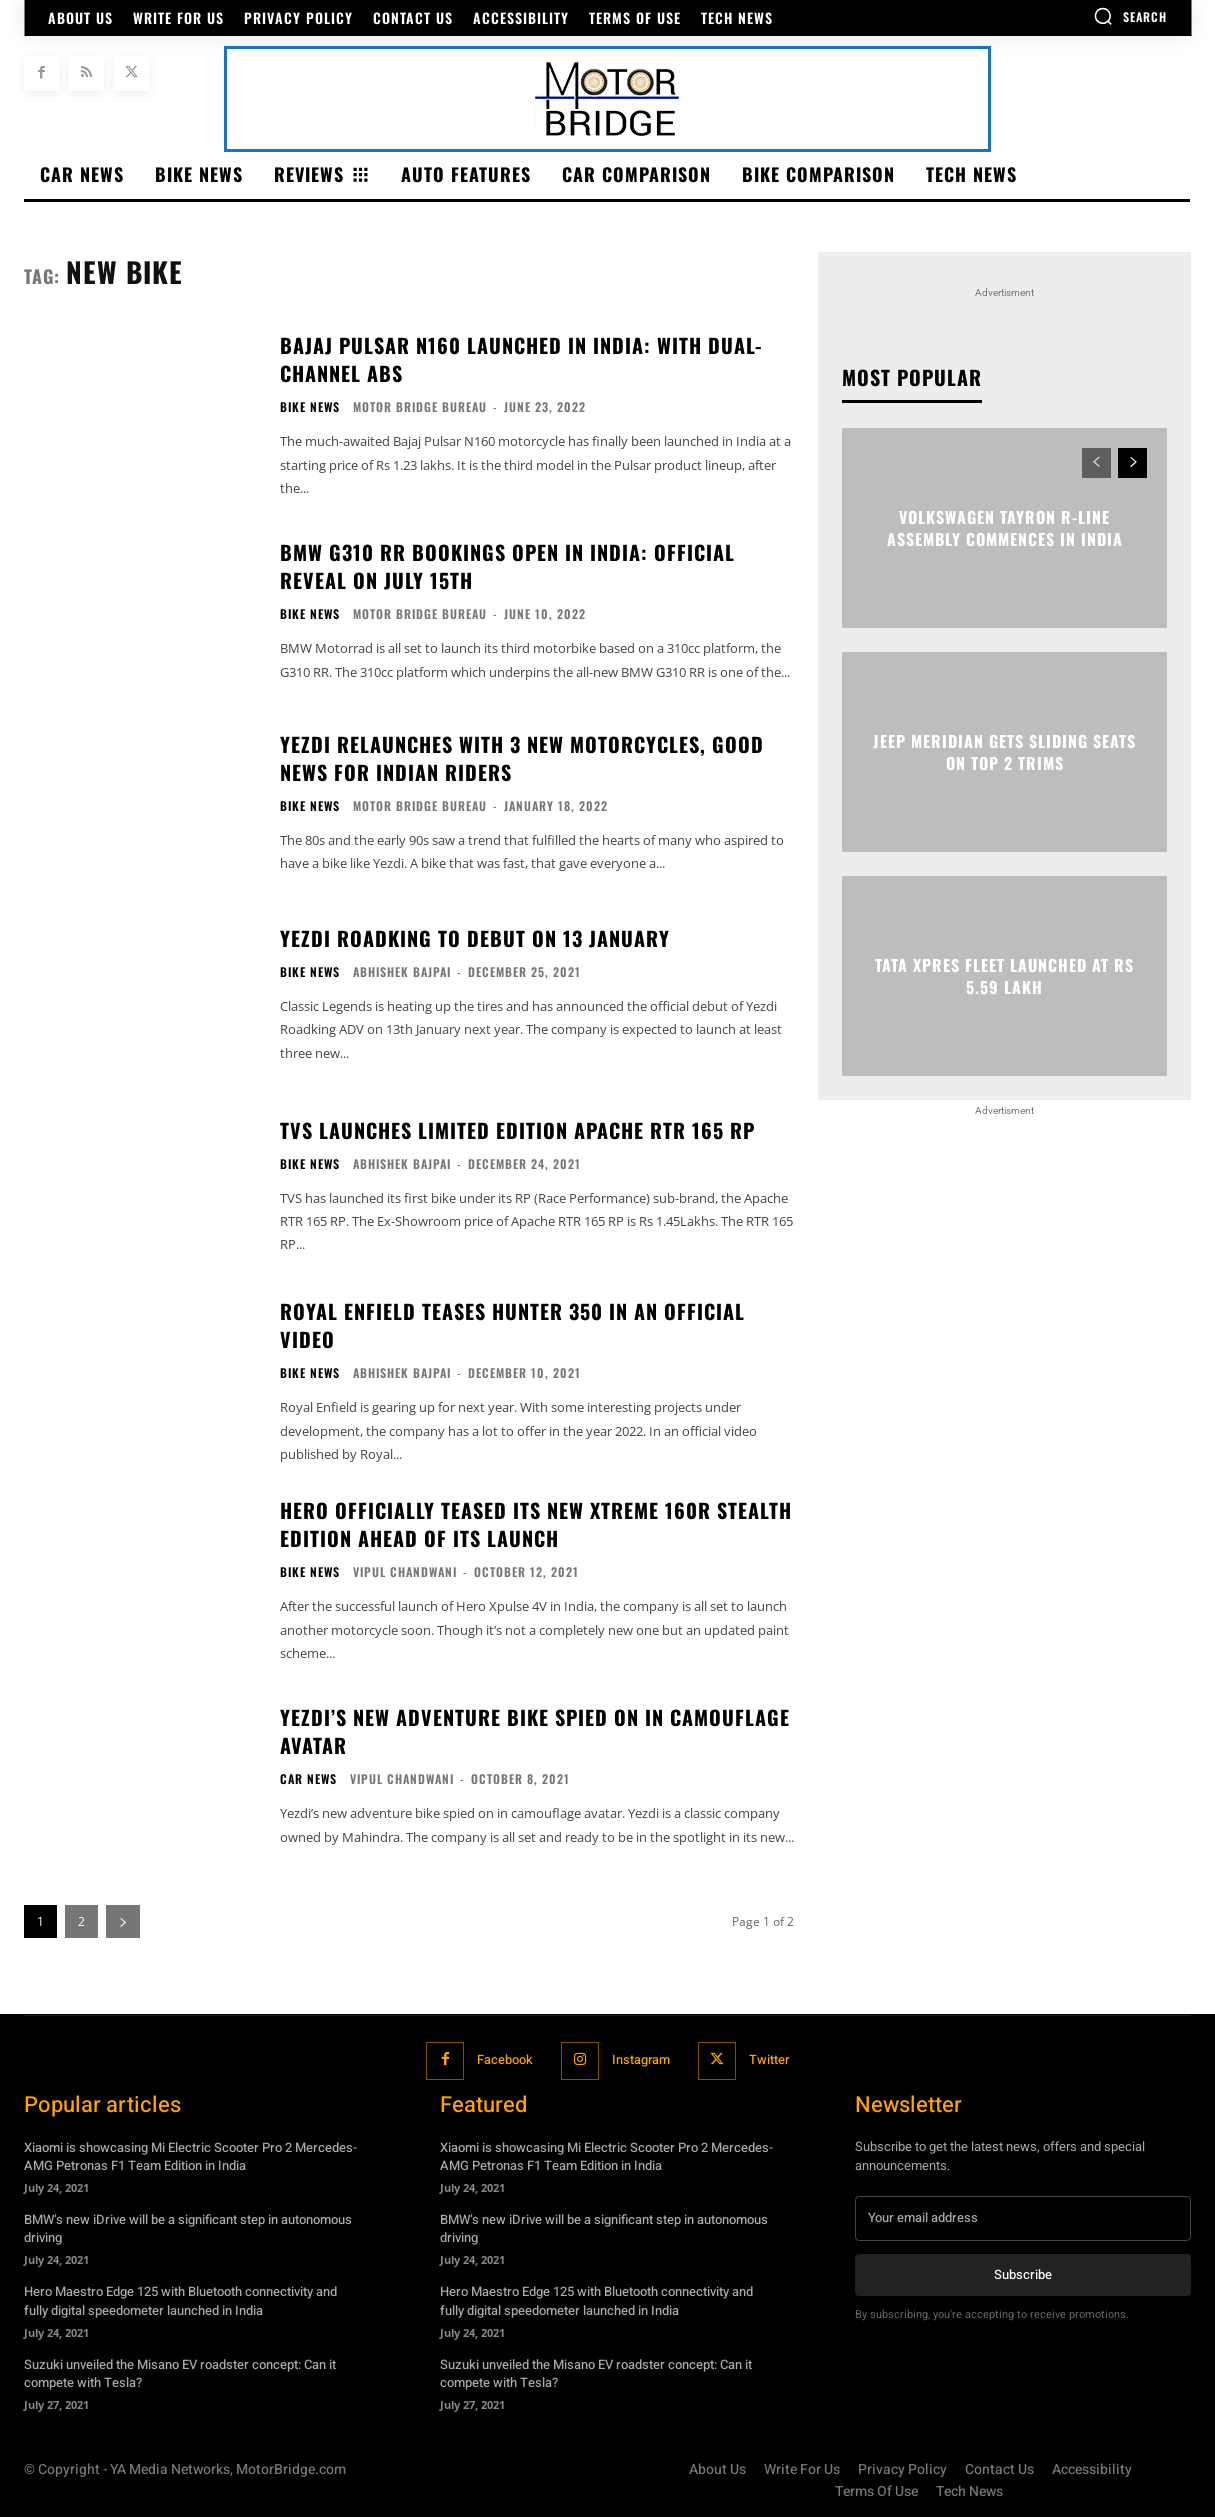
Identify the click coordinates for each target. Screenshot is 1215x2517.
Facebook (502, 2060)
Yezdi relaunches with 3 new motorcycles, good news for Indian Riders (522, 758)
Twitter (771, 2060)
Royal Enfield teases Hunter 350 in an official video (512, 1325)
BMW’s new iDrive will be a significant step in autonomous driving (188, 2228)
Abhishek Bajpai (402, 971)
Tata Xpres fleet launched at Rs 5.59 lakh (1004, 976)
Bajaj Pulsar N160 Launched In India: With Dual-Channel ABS (521, 359)
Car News (308, 1779)
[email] (1023, 2217)
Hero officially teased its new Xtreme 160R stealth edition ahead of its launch (536, 1524)
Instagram (640, 2060)
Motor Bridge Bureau (420, 406)
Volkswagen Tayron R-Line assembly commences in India (1005, 528)
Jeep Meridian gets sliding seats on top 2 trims (1004, 752)
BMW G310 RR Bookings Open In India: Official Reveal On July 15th (507, 566)
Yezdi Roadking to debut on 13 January (475, 938)
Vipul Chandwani (405, 1571)
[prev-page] (1096, 463)
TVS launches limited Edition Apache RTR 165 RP (517, 1130)
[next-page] (1132, 463)
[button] (1130, 16)
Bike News (310, 407)
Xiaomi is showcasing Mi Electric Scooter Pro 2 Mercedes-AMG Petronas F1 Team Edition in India (190, 2155)
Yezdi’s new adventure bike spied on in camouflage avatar (535, 1731)
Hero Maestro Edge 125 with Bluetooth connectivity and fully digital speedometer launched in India (180, 2300)
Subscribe (1023, 2273)
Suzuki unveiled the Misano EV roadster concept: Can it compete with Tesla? (180, 2372)
